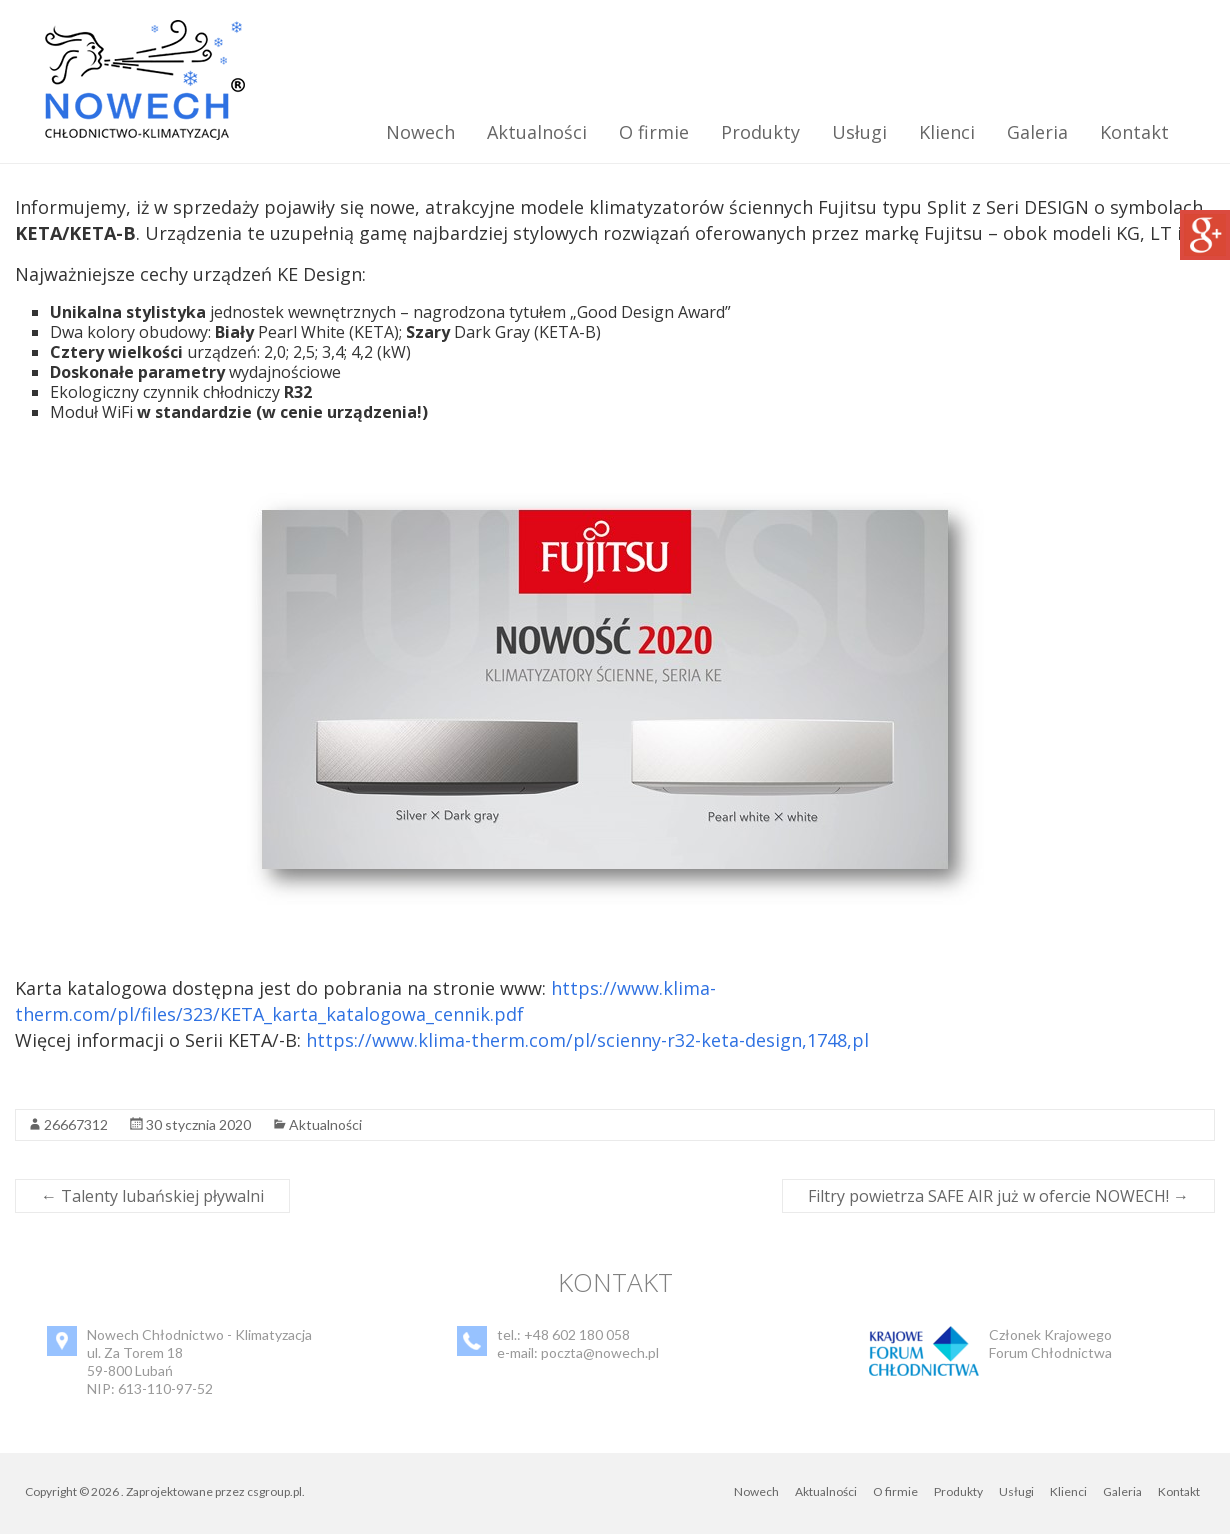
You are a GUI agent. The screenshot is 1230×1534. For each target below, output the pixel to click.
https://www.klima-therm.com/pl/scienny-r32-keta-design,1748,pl (587, 1040)
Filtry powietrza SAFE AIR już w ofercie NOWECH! (998, 1196)
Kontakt (1134, 132)
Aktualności (537, 132)
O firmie (654, 132)
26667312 (76, 1124)
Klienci (947, 132)
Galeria (1037, 132)
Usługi (859, 132)
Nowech (420, 132)
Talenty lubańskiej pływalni (152, 1196)
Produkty (760, 132)
